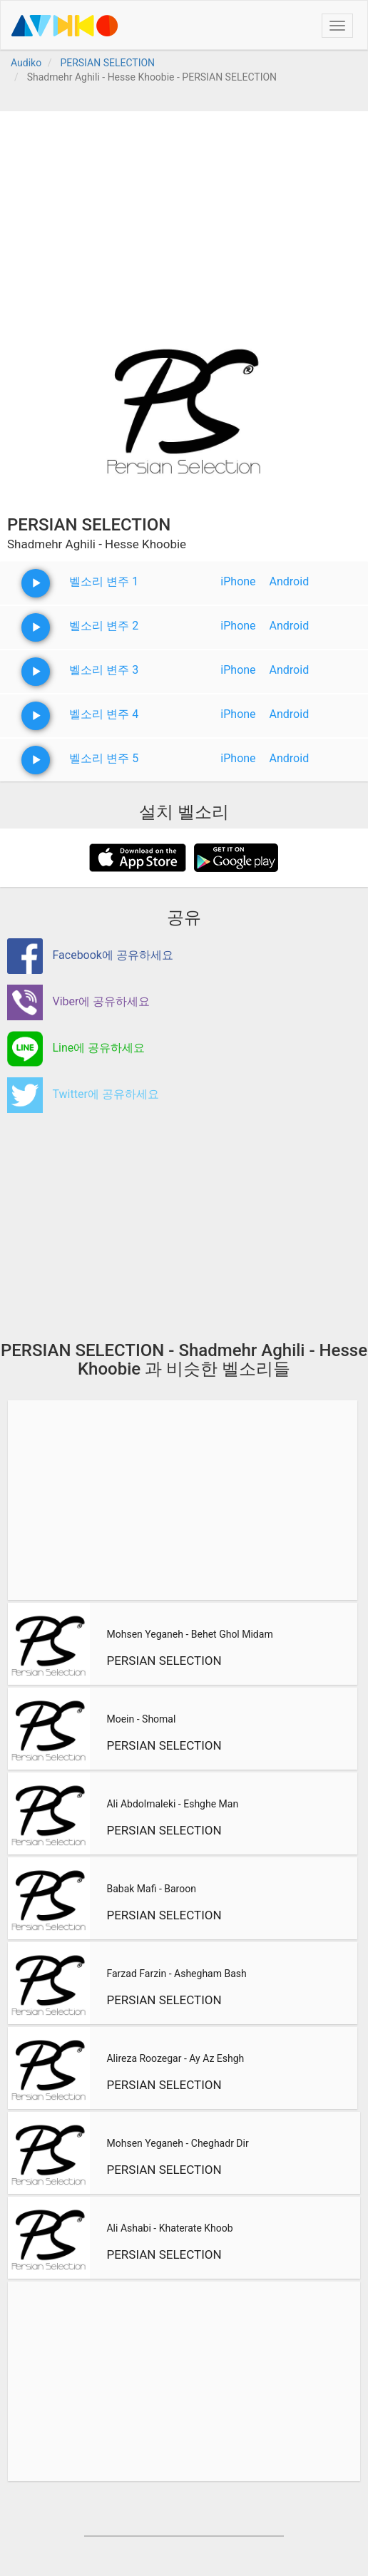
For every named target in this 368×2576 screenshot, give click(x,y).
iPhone (237, 581)
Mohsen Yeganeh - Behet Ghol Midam (189, 1634)
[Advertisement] (184, 211)
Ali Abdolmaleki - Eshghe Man (172, 1804)
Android (290, 581)
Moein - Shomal (140, 1719)
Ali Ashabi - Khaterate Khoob (169, 2228)
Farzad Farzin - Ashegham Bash (176, 1973)
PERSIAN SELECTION (163, 1660)
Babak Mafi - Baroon (150, 1888)
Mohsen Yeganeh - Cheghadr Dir (177, 2143)
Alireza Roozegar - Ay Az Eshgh (175, 2058)
